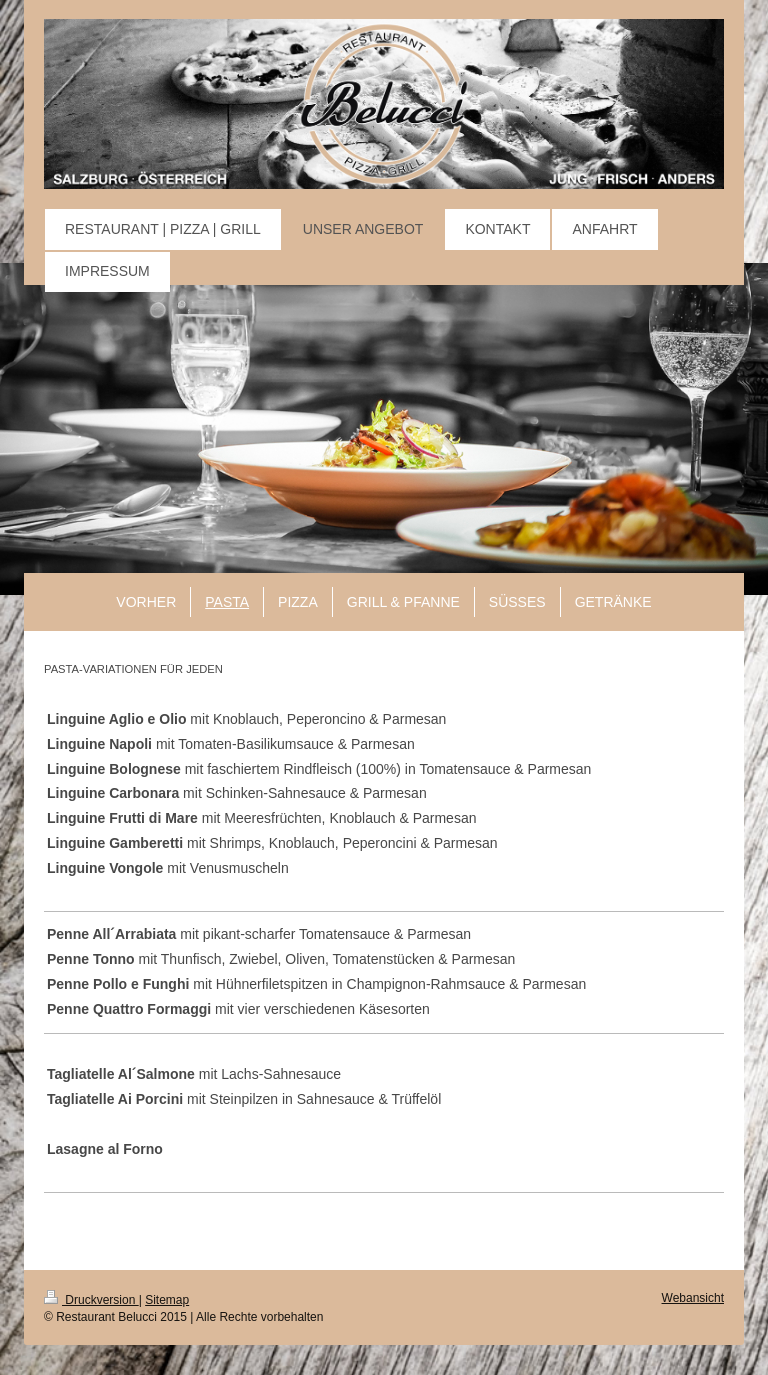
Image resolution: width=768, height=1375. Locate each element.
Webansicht (693, 1298)
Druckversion (91, 1300)
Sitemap (167, 1300)
